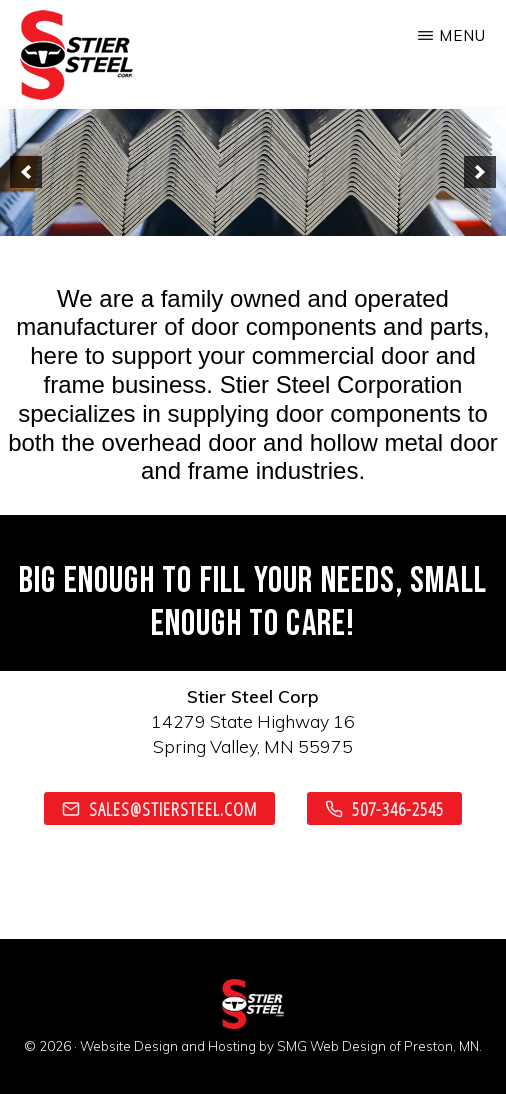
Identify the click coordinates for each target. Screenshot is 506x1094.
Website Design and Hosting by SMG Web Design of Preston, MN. (281, 1046)
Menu (462, 35)
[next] (480, 172)
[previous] (26, 172)
